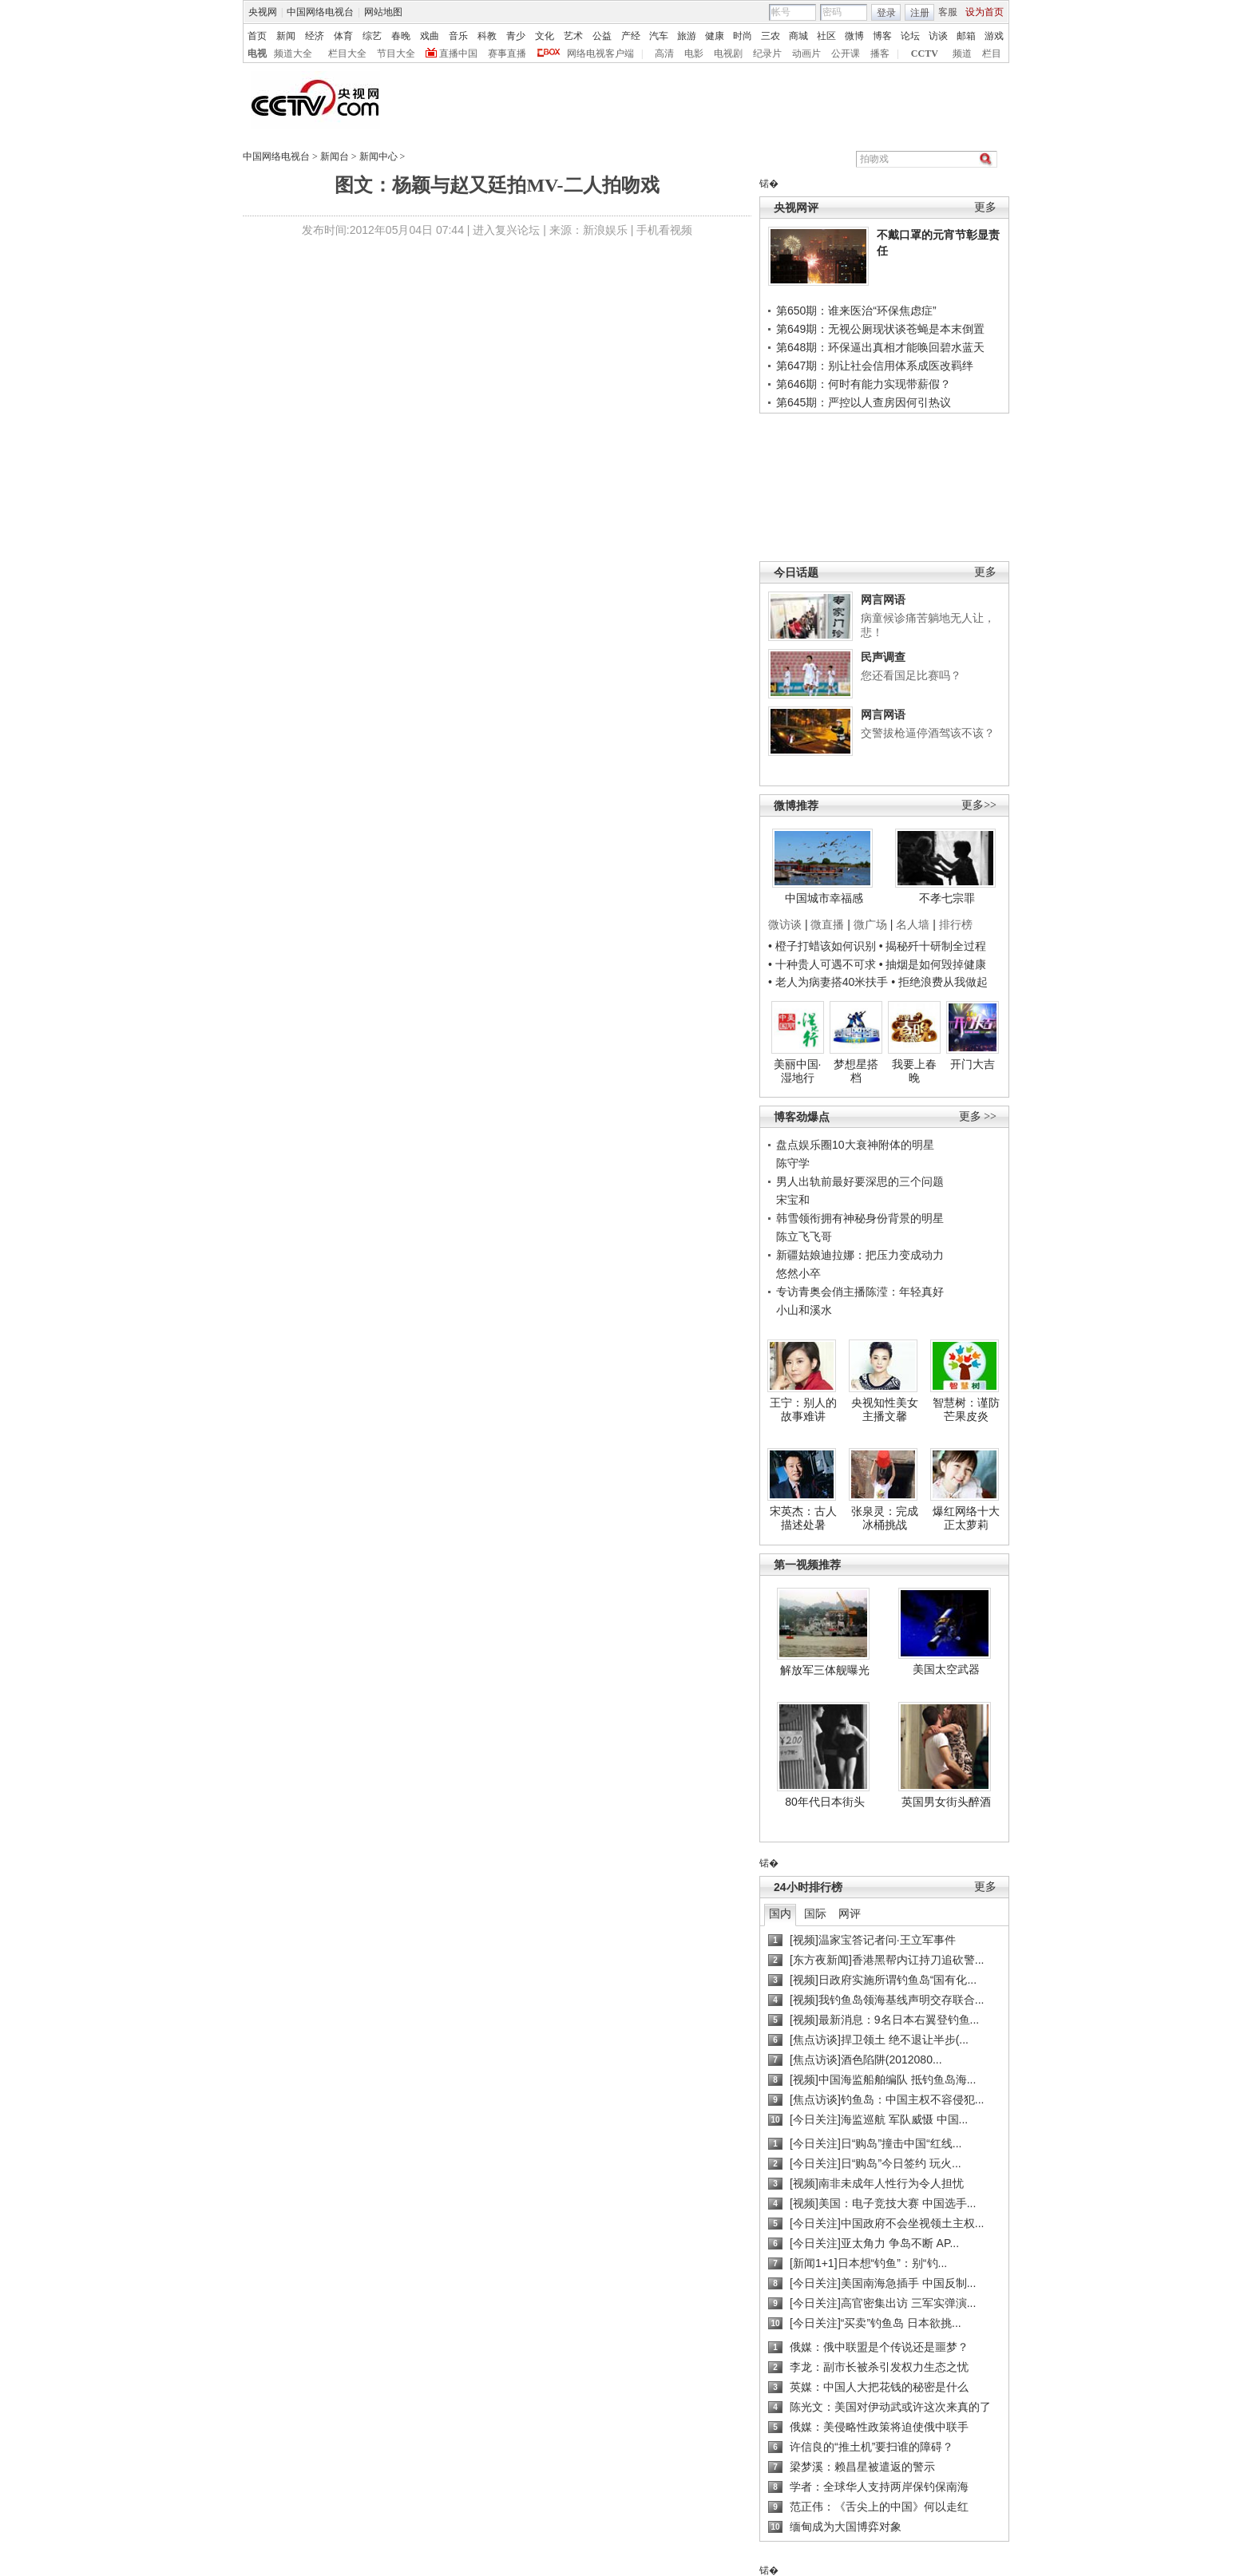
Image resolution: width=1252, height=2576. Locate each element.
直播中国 (458, 53)
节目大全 (396, 53)
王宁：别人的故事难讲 (803, 1409)
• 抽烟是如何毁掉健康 (933, 964)
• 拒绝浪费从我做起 (939, 981)
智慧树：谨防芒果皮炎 (966, 1409)
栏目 (991, 53)
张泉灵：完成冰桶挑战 (884, 1518)
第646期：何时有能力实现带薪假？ (863, 384)
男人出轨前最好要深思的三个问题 (860, 1181)
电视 (257, 53)
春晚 (400, 36)
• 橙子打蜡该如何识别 (822, 946)
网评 (849, 1913)
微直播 (827, 924)
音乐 (458, 36)
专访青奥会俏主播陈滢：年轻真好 (860, 1291)
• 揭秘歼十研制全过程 (933, 946)
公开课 (845, 53)
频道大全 (293, 53)
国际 (815, 1913)
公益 (602, 36)
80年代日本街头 (825, 1801)
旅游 (686, 36)
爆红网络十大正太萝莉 (966, 1518)
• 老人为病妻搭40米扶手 (828, 981)
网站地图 (383, 12)
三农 (770, 36)
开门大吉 (972, 1064)
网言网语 (883, 599)
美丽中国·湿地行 (798, 1071)
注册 (919, 12)
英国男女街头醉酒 (946, 1801)
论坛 (910, 36)
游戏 (994, 36)
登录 (886, 12)
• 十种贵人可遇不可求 (823, 964)
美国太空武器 (946, 1669)
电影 (693, 53)
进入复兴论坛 (506, 230)
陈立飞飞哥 (804, 1236)
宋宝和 (793, 1199)
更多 (985, 207)
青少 (515, 36)
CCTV (924, 53)
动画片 (806, 53)
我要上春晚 (914, 1071)
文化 (544, 36)
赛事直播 (507, 53)
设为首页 (984, 12)
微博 (854, 36)
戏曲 (429, 36)
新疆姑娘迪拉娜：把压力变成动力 (860, 1254)
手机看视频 (664, 230)
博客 (882, 36)
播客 (879, 53)
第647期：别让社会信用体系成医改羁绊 (874, 365)
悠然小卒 (798, 1273)
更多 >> (977, 1116)
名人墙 (912, 924)
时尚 (742, 36)
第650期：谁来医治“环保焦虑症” (856, 310)
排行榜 (956, 924)
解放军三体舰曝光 (825, 1670)
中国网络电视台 (320, 12)
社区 (826, 36)
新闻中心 (378, 156)
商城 (798, 36)
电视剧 (728, 53)
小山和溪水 (804, 1310)
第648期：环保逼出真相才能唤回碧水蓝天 (880, 347)
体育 (343, 36)
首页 (257, 36)
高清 (664, 53)
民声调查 (883, 657)
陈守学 (793, 1163)
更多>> (978, 805)
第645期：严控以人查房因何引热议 (863, 402)
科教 (487, 36)
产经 (630, 36)
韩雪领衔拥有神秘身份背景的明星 (860, 1218)
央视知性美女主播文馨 (884, 1409)
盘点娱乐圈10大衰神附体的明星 (855, 1144)
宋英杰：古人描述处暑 (803, 1518)
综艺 (372, 36)
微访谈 (785, 924)
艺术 (573, 36)
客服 (947, 12)
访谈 (938, 36)
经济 (314, 36)
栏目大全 (347, 53)
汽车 (658, 36)
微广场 (870, 924)
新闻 (285, 36)
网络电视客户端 (600, 53)
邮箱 (966, 36)
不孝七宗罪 (947, 898)
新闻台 (334, 156)
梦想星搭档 (856, 1071)
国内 (780, 1913)
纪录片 (767, 53)
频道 (962, 53)
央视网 (262, 12)
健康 (714, 36)
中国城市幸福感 (824, 898)
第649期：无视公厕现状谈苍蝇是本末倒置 (880, 328)
